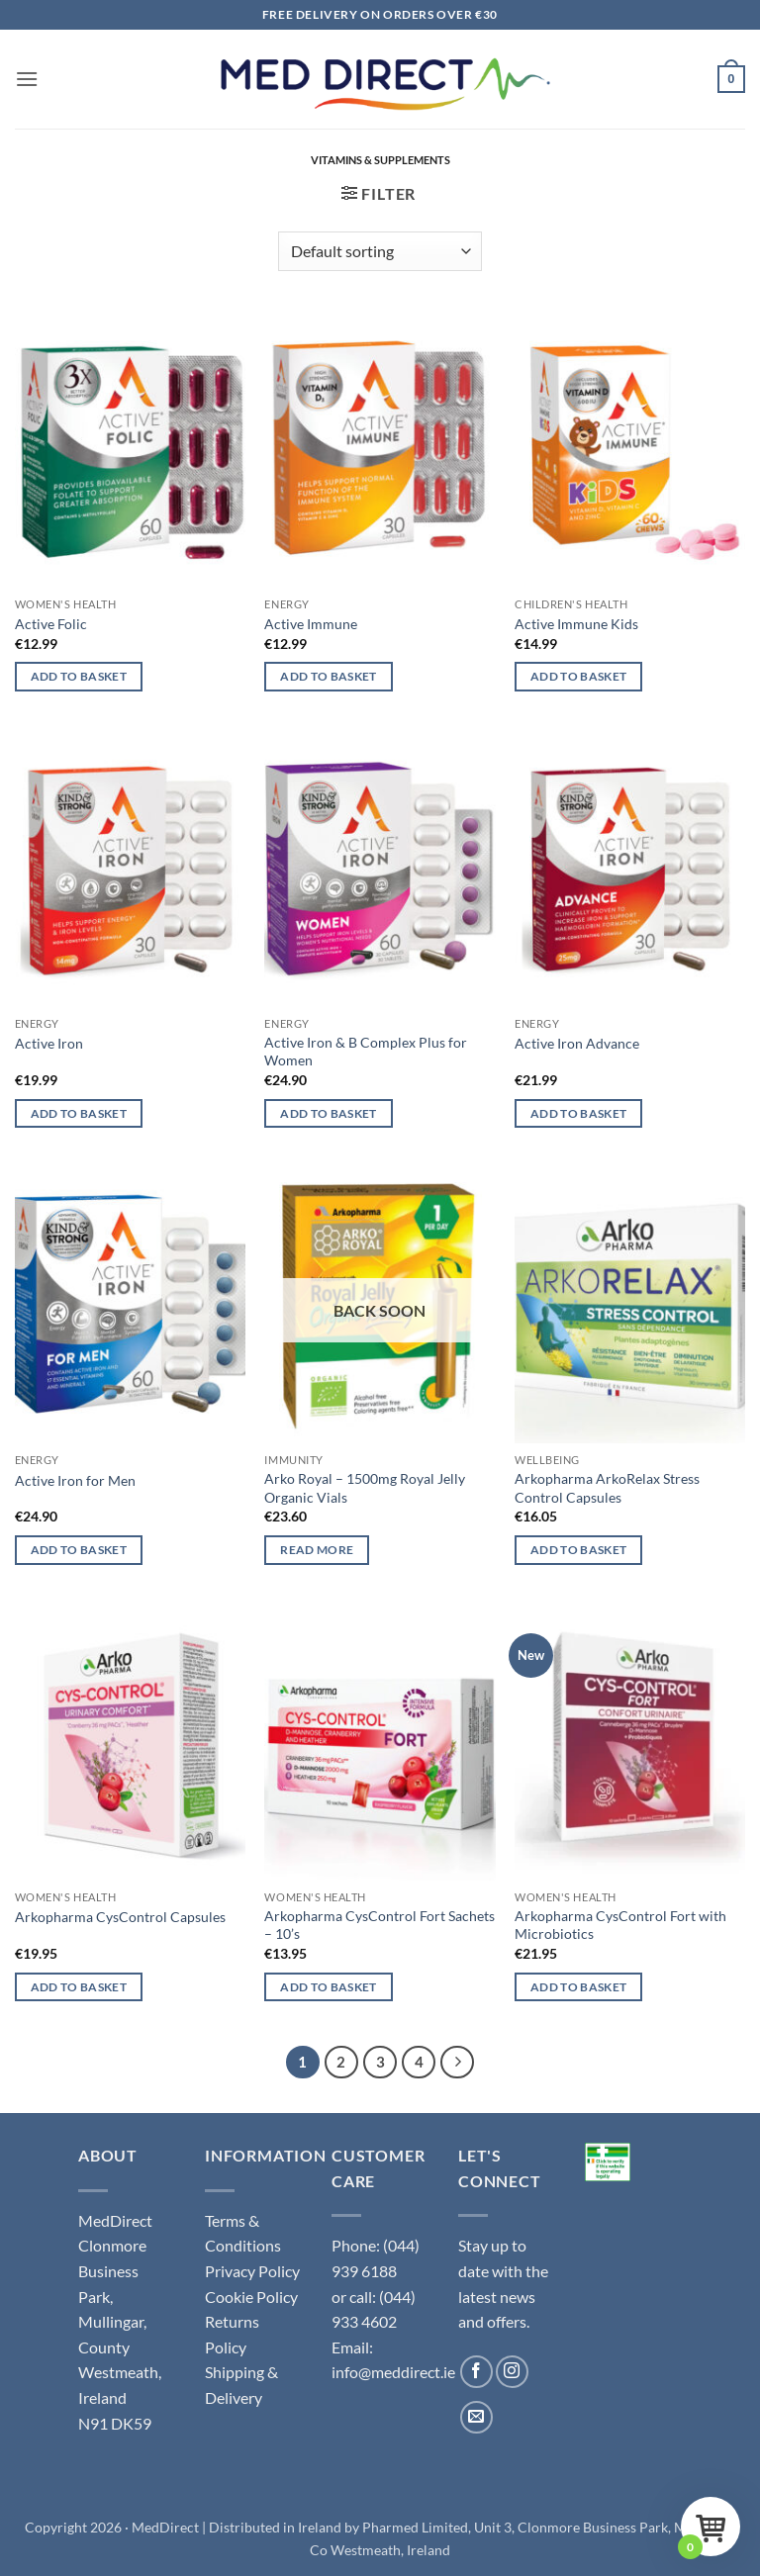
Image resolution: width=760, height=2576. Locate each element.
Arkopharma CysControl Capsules (120, 1916)
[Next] (457, 2062)
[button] (27, 78)
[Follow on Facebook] (476, 2371)
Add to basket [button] (79, 676)
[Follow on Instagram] (512, 2371)
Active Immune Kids (576, 623)
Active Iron (49, 1043)
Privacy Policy (252, 2270)
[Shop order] (379, 251)
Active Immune (310, 623)
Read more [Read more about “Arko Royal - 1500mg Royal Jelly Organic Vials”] (316, 1549)
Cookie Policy (251, 2296)
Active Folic (51, 623)
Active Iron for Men (75, 1480)
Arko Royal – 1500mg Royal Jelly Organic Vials (364, 1488)
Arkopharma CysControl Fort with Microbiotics (620, 1925)
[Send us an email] (476, 2417)
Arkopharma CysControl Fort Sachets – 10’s (379, 1925)
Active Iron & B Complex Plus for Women (365, 1051)
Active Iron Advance (577, 1043)
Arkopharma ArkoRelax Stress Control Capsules (607, 1488)
